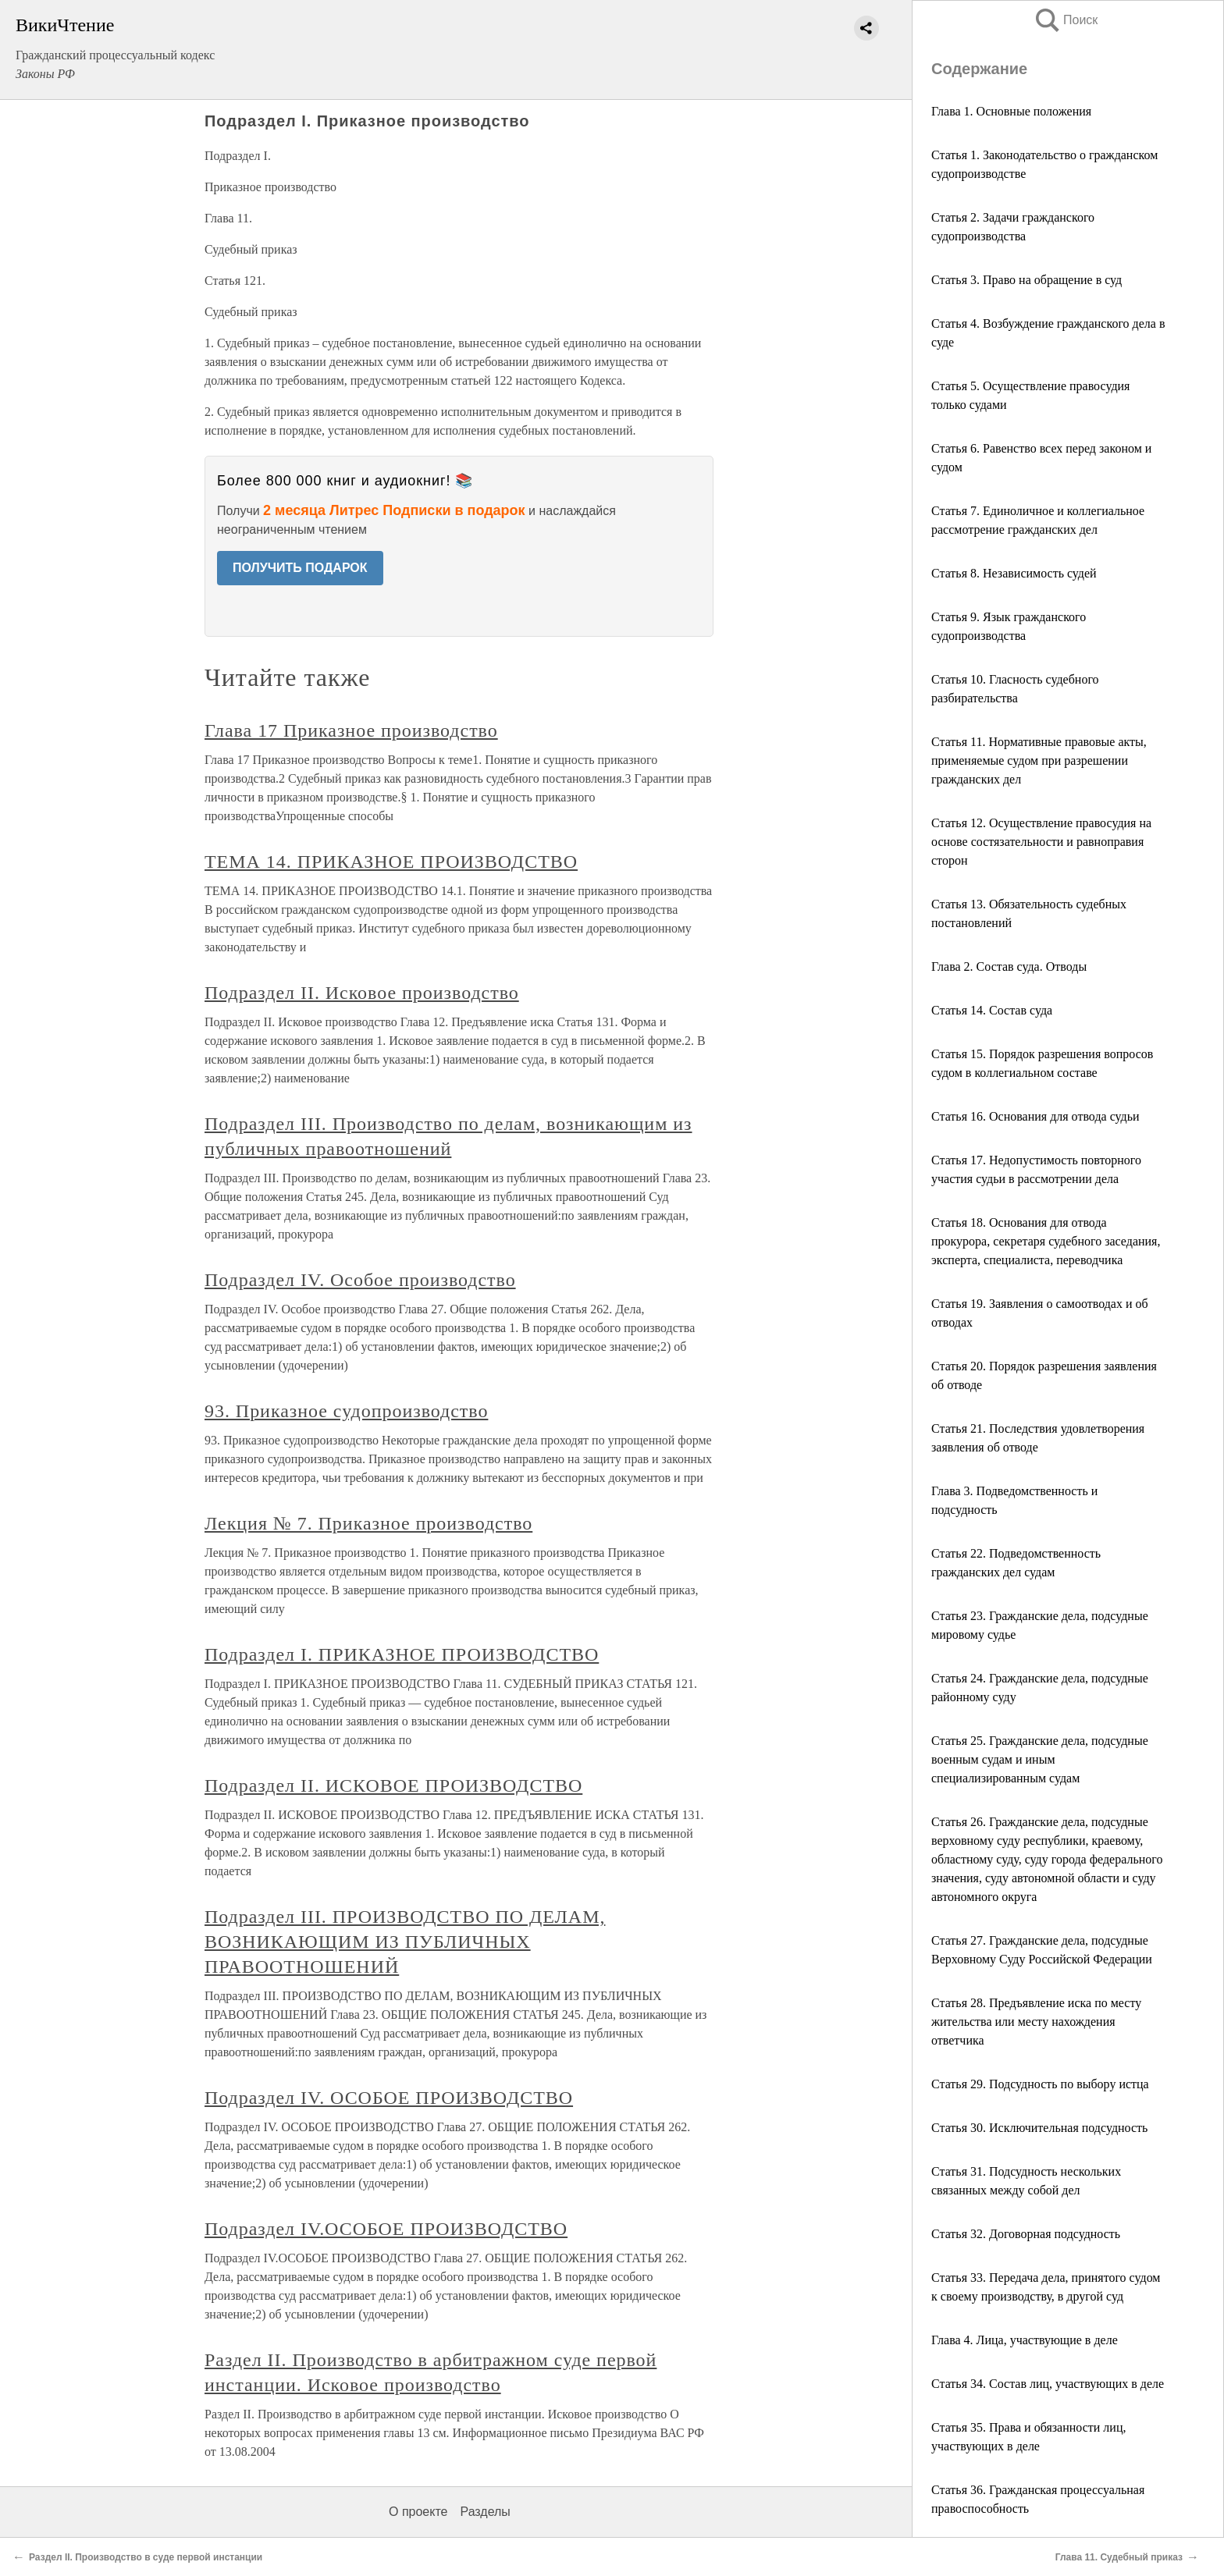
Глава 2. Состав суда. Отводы (1009, 966)
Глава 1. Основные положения (1011, 111)
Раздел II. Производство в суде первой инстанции (145, 2557)
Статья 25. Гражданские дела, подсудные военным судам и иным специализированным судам (1039, 1759)
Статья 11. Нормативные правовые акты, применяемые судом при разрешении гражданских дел (1039, 760)
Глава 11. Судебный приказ (1119, 2557)
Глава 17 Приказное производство (351, 730)
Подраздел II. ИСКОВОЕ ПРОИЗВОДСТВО (393, 1785)
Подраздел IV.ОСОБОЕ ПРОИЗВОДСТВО (386, 2229)
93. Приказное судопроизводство (346, 1411)
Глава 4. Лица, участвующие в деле (1024, 2340)
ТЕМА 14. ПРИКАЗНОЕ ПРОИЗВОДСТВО (391, 861)
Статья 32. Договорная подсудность (1025, 2233)
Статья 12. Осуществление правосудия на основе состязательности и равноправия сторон (1041, 841)
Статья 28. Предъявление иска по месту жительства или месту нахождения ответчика (1036, 2021)
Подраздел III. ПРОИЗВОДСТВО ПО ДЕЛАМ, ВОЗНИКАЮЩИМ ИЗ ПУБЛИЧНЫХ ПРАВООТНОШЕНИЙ (405, 1941)
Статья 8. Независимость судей (1014, 573)
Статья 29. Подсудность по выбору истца (1040, 2084)
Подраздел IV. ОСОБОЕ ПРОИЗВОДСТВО (389, 2097)
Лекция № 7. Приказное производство (368, 1523)
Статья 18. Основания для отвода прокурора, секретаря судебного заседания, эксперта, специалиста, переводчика (1045, 1241)
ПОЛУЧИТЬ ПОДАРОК (300, 567)
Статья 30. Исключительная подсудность (1039, 2127)
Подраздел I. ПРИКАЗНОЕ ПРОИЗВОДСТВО (402, 1654)
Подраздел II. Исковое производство (362, 992)
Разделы (485, 2511)
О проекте (418, 2511)
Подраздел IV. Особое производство (360, 1280)
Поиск (1065, 20)
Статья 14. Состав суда (991, 1010)
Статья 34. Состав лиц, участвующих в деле (1047, 2383)
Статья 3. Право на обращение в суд (1026, 279)
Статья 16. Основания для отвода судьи (1035, 1116)
